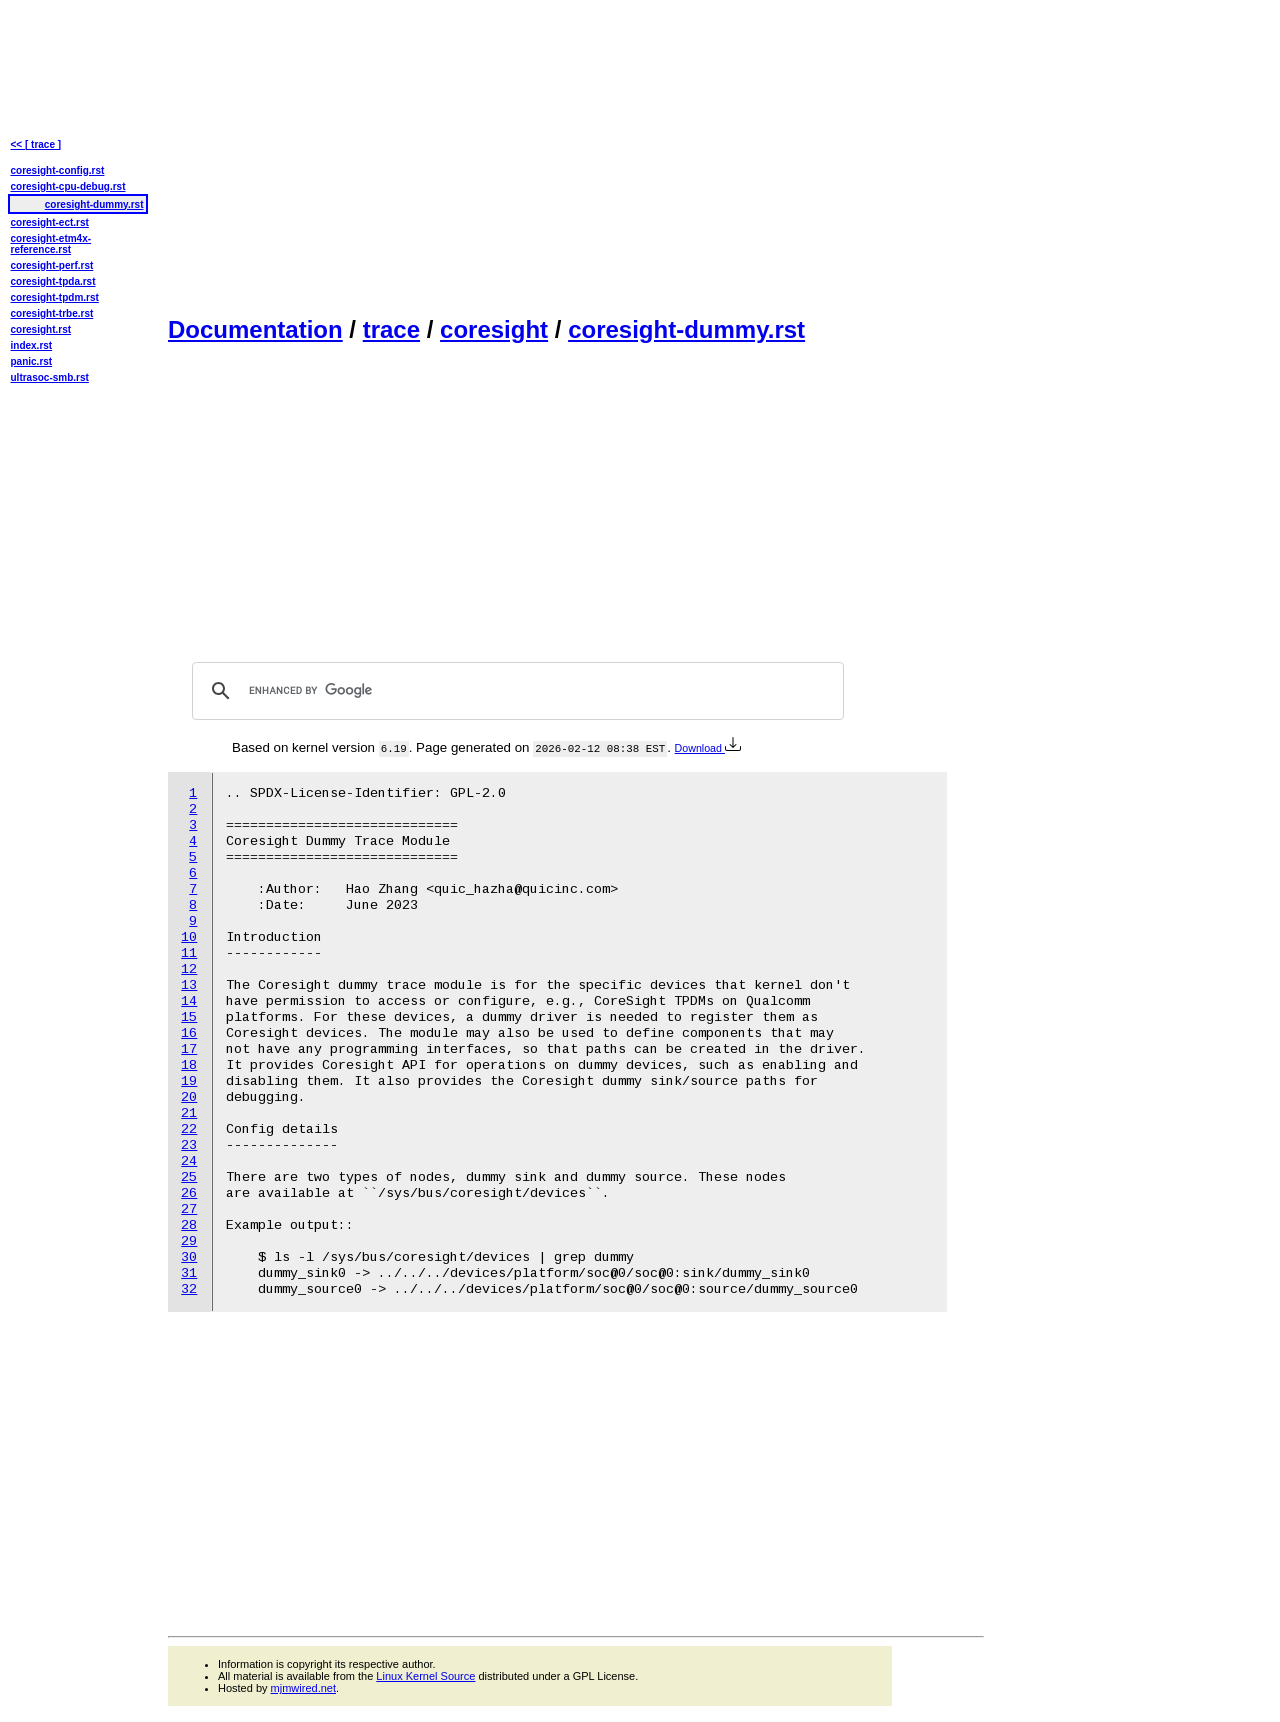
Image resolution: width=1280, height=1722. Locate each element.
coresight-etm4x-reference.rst (51, 244)
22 (189, 1129)
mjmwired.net (303, 1688)
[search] (515, 691)
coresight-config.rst (58, 170)
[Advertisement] (576, 156)
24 (189, 1161)
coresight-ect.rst (50, 222)
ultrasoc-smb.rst (50, 377)
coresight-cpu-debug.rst (68, 186)
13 (189, 985)
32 (189, 1289)
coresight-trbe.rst (52, 313)
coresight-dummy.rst (686, 329)
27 (189, 1209)
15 (189, 1017)
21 (189, 1113)
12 (189, 969)
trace (391, 329)
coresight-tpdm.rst (55, 297)
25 (189, 1177)
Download (708, 748)
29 (189, 1241)
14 (189, 1001)
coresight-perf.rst (52, 265)
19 (189, 1081)
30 (189, 1257)
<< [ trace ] (36, 144)
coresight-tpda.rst (53, 281)
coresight (494, 329)
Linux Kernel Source (425, 1676)
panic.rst (32, 361)
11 (189, 953)
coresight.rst (41, 329)
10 (189, 937)
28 (189, 1225)
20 (189, 1097)
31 (189, 1273)
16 (189, 1033)
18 (189, 1065)
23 (189, 1145)
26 (189, 1193)
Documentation (255, 329)
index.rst (32, 345)
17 (189, 1049)
